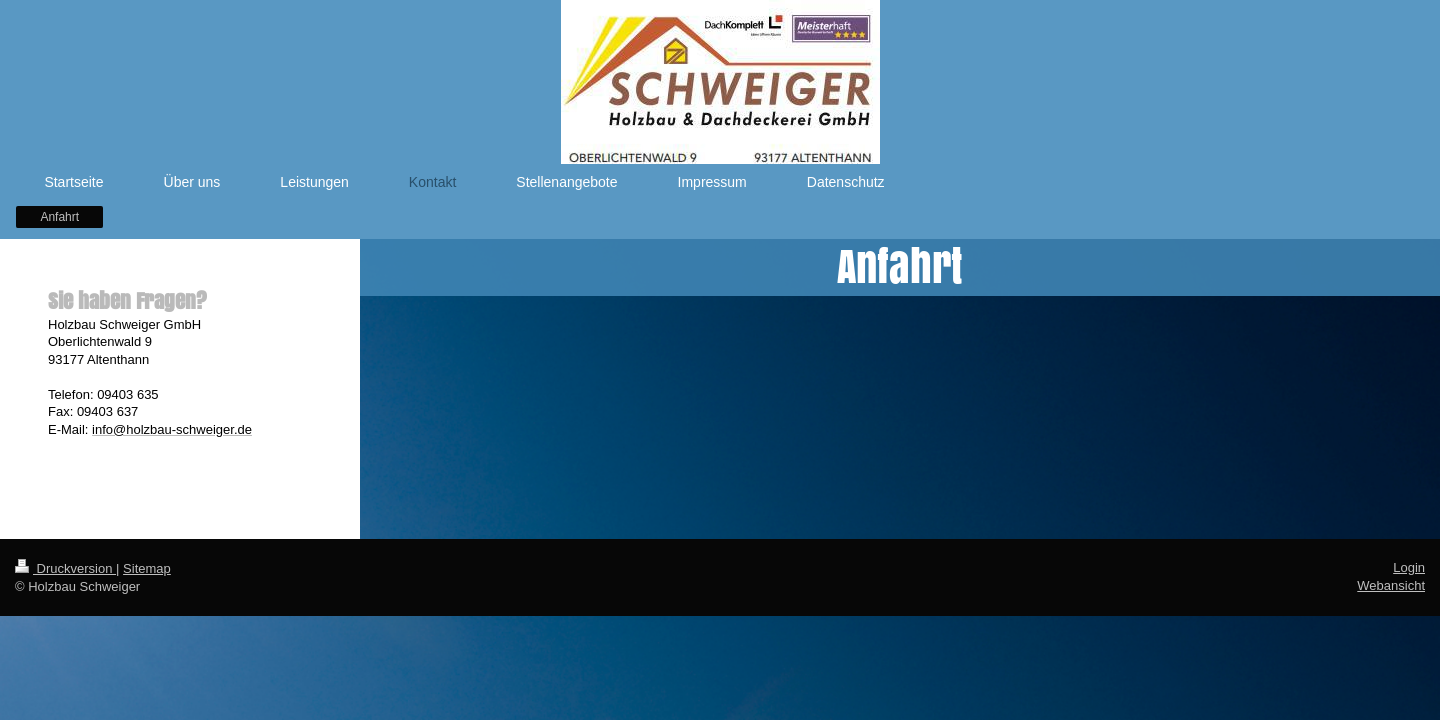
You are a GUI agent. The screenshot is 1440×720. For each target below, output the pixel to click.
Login (1409, 567)
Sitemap (147, 568)
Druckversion (65, 568)
